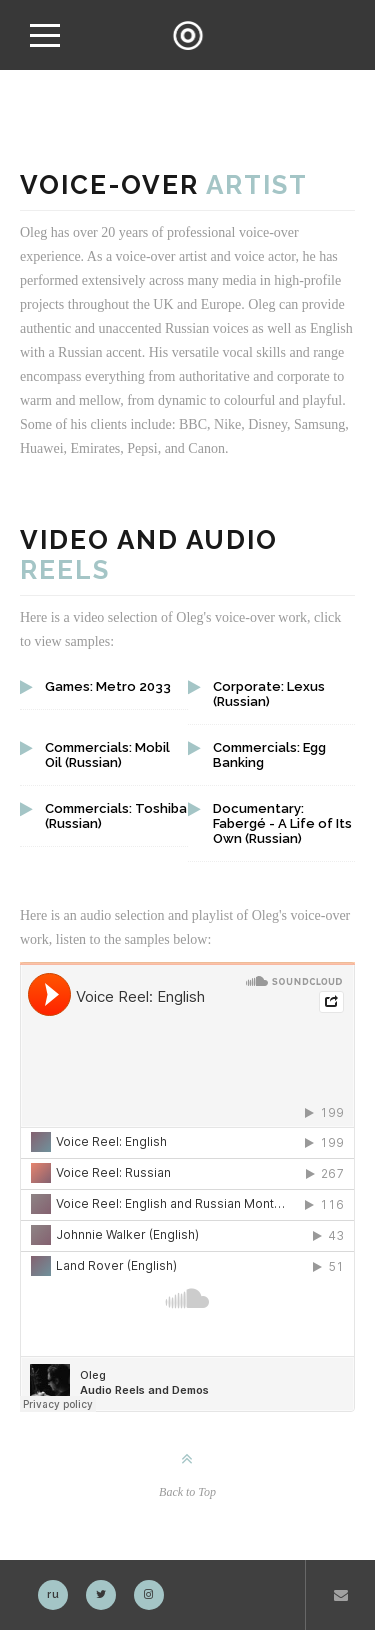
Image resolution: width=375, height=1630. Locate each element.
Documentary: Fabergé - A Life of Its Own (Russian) (282, 823)
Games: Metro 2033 (108, 686)
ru (53, 1594)
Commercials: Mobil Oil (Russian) (107, 755)
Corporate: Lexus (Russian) (269, 694)
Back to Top (187, 1492)
